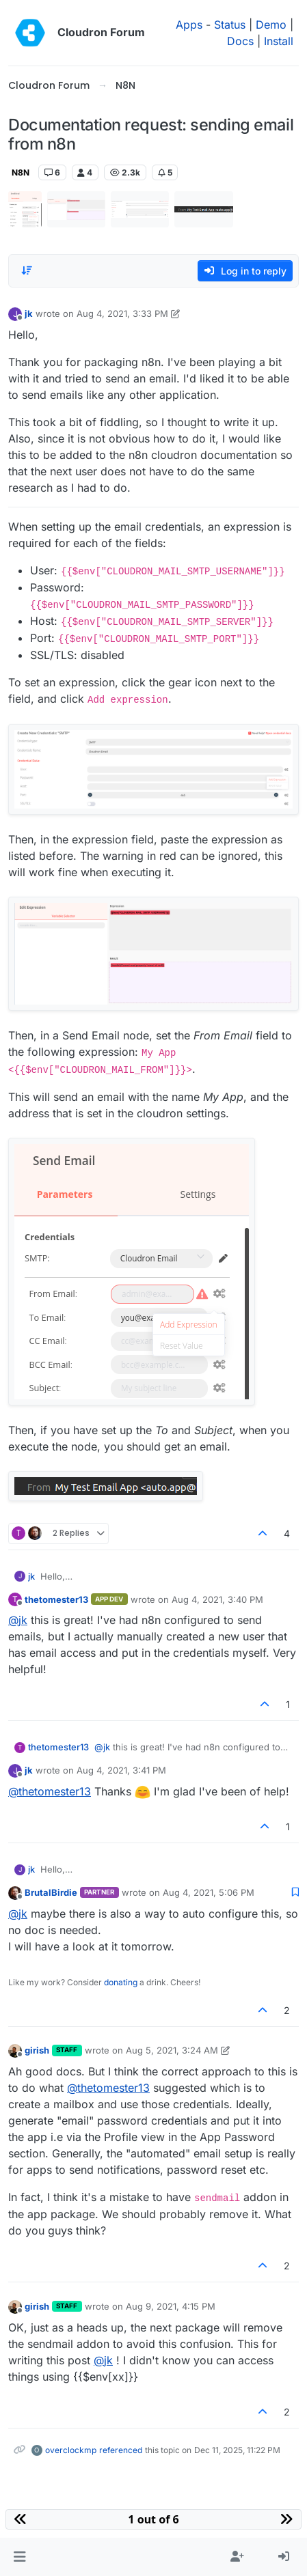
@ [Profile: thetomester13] (49, 1791)
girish (37, 2050)
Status (229, 24)
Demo (271, 24)
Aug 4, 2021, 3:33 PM (122, 313)
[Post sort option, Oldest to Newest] (26, 270)
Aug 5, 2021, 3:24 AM (172, 2050)
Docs (240, 41)
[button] (19, 2557)
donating (120, 1982)
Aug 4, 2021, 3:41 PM (121, 1770)
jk (29, 313)
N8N (20, 172)
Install (278, 41)
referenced (120, 2450)
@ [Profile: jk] (17, 1620)
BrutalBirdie (51, 1892)
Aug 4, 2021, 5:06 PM (208, 1892)
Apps (189, 24)
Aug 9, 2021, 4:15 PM (170, 2306)
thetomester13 (56, 1599)
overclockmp (70, 2450)
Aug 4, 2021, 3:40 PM (217, 1599)
